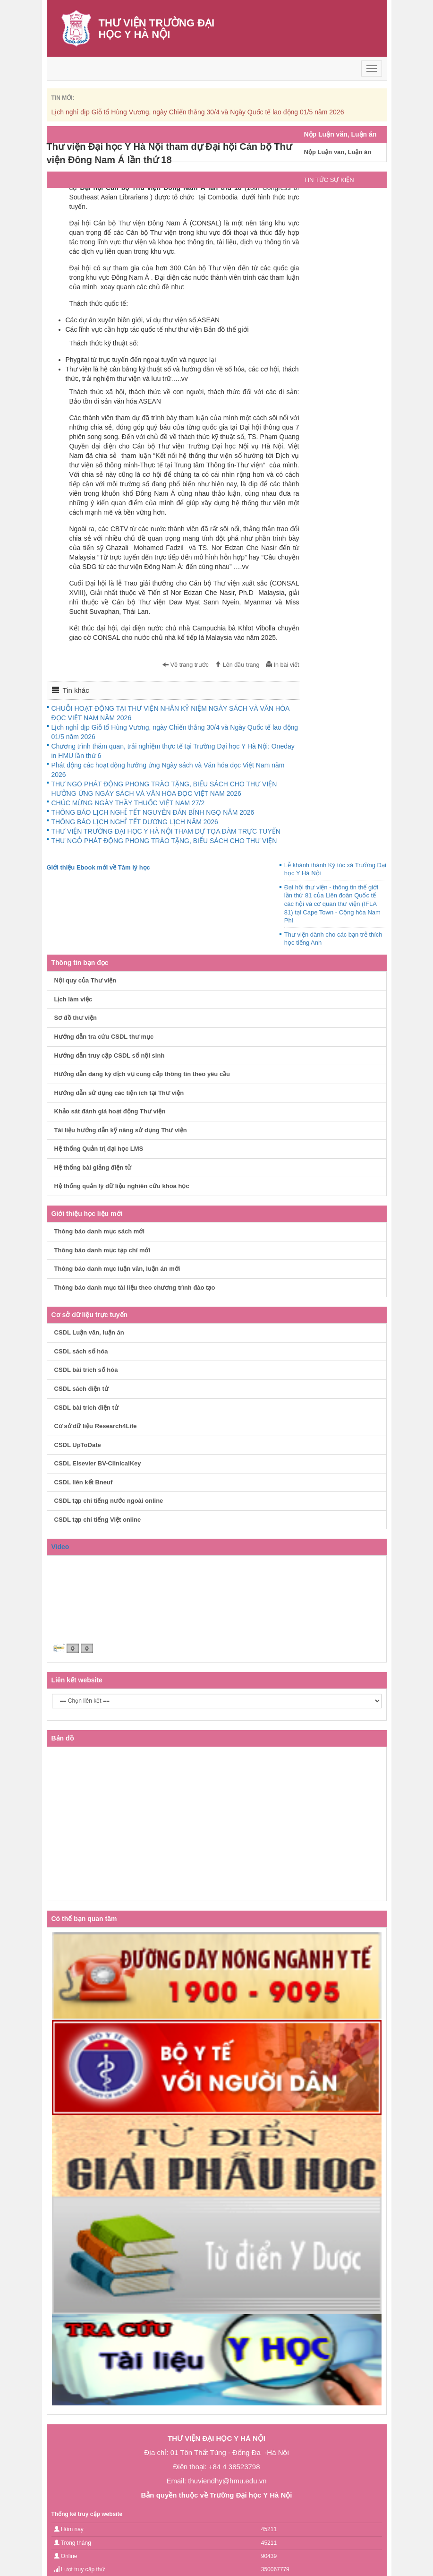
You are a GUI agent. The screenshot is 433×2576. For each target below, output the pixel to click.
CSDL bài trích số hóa (86, 1369)
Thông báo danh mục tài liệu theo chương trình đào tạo (134, 1287)
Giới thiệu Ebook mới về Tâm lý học (98, 867)
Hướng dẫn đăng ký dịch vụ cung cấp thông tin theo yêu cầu (142, 1073)
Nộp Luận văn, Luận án (338, 151)
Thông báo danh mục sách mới (99, 1231)
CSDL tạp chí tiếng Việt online (97, 1519)
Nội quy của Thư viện (85, 980)
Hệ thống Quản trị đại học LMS (99, 1148)
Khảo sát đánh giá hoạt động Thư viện (110, 1111)
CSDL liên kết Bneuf (83, 1482)
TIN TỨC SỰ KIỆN (329, 179)
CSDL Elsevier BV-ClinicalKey (97, 1463)
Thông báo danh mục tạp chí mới (102, 1250)
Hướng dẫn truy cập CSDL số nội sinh (109, 1055)
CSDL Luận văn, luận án (89, 1332)
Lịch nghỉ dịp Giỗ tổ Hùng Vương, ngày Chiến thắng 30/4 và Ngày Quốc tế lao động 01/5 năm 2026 (197, 112)
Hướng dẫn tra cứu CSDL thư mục (104, 1036)
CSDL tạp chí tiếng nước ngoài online (108, 1500)
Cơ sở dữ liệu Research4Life (95, 1426)
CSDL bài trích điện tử (86, 1407)
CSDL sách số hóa (81, 1351)
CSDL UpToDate (77, 1444)
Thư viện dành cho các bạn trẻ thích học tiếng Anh (333, 939)
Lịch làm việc (73, 999)
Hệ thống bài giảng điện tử (93, 1167)
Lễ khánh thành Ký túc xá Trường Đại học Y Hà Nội (335, 869)
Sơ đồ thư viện (75, 1017)
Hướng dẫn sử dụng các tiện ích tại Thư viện (119, 1092)
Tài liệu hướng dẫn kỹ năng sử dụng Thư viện (120, 1130)
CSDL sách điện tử (81, 1388)
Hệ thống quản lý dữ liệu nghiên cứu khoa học (121, 1185)
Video (60, 1547)
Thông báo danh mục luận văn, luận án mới (117, 1268)
